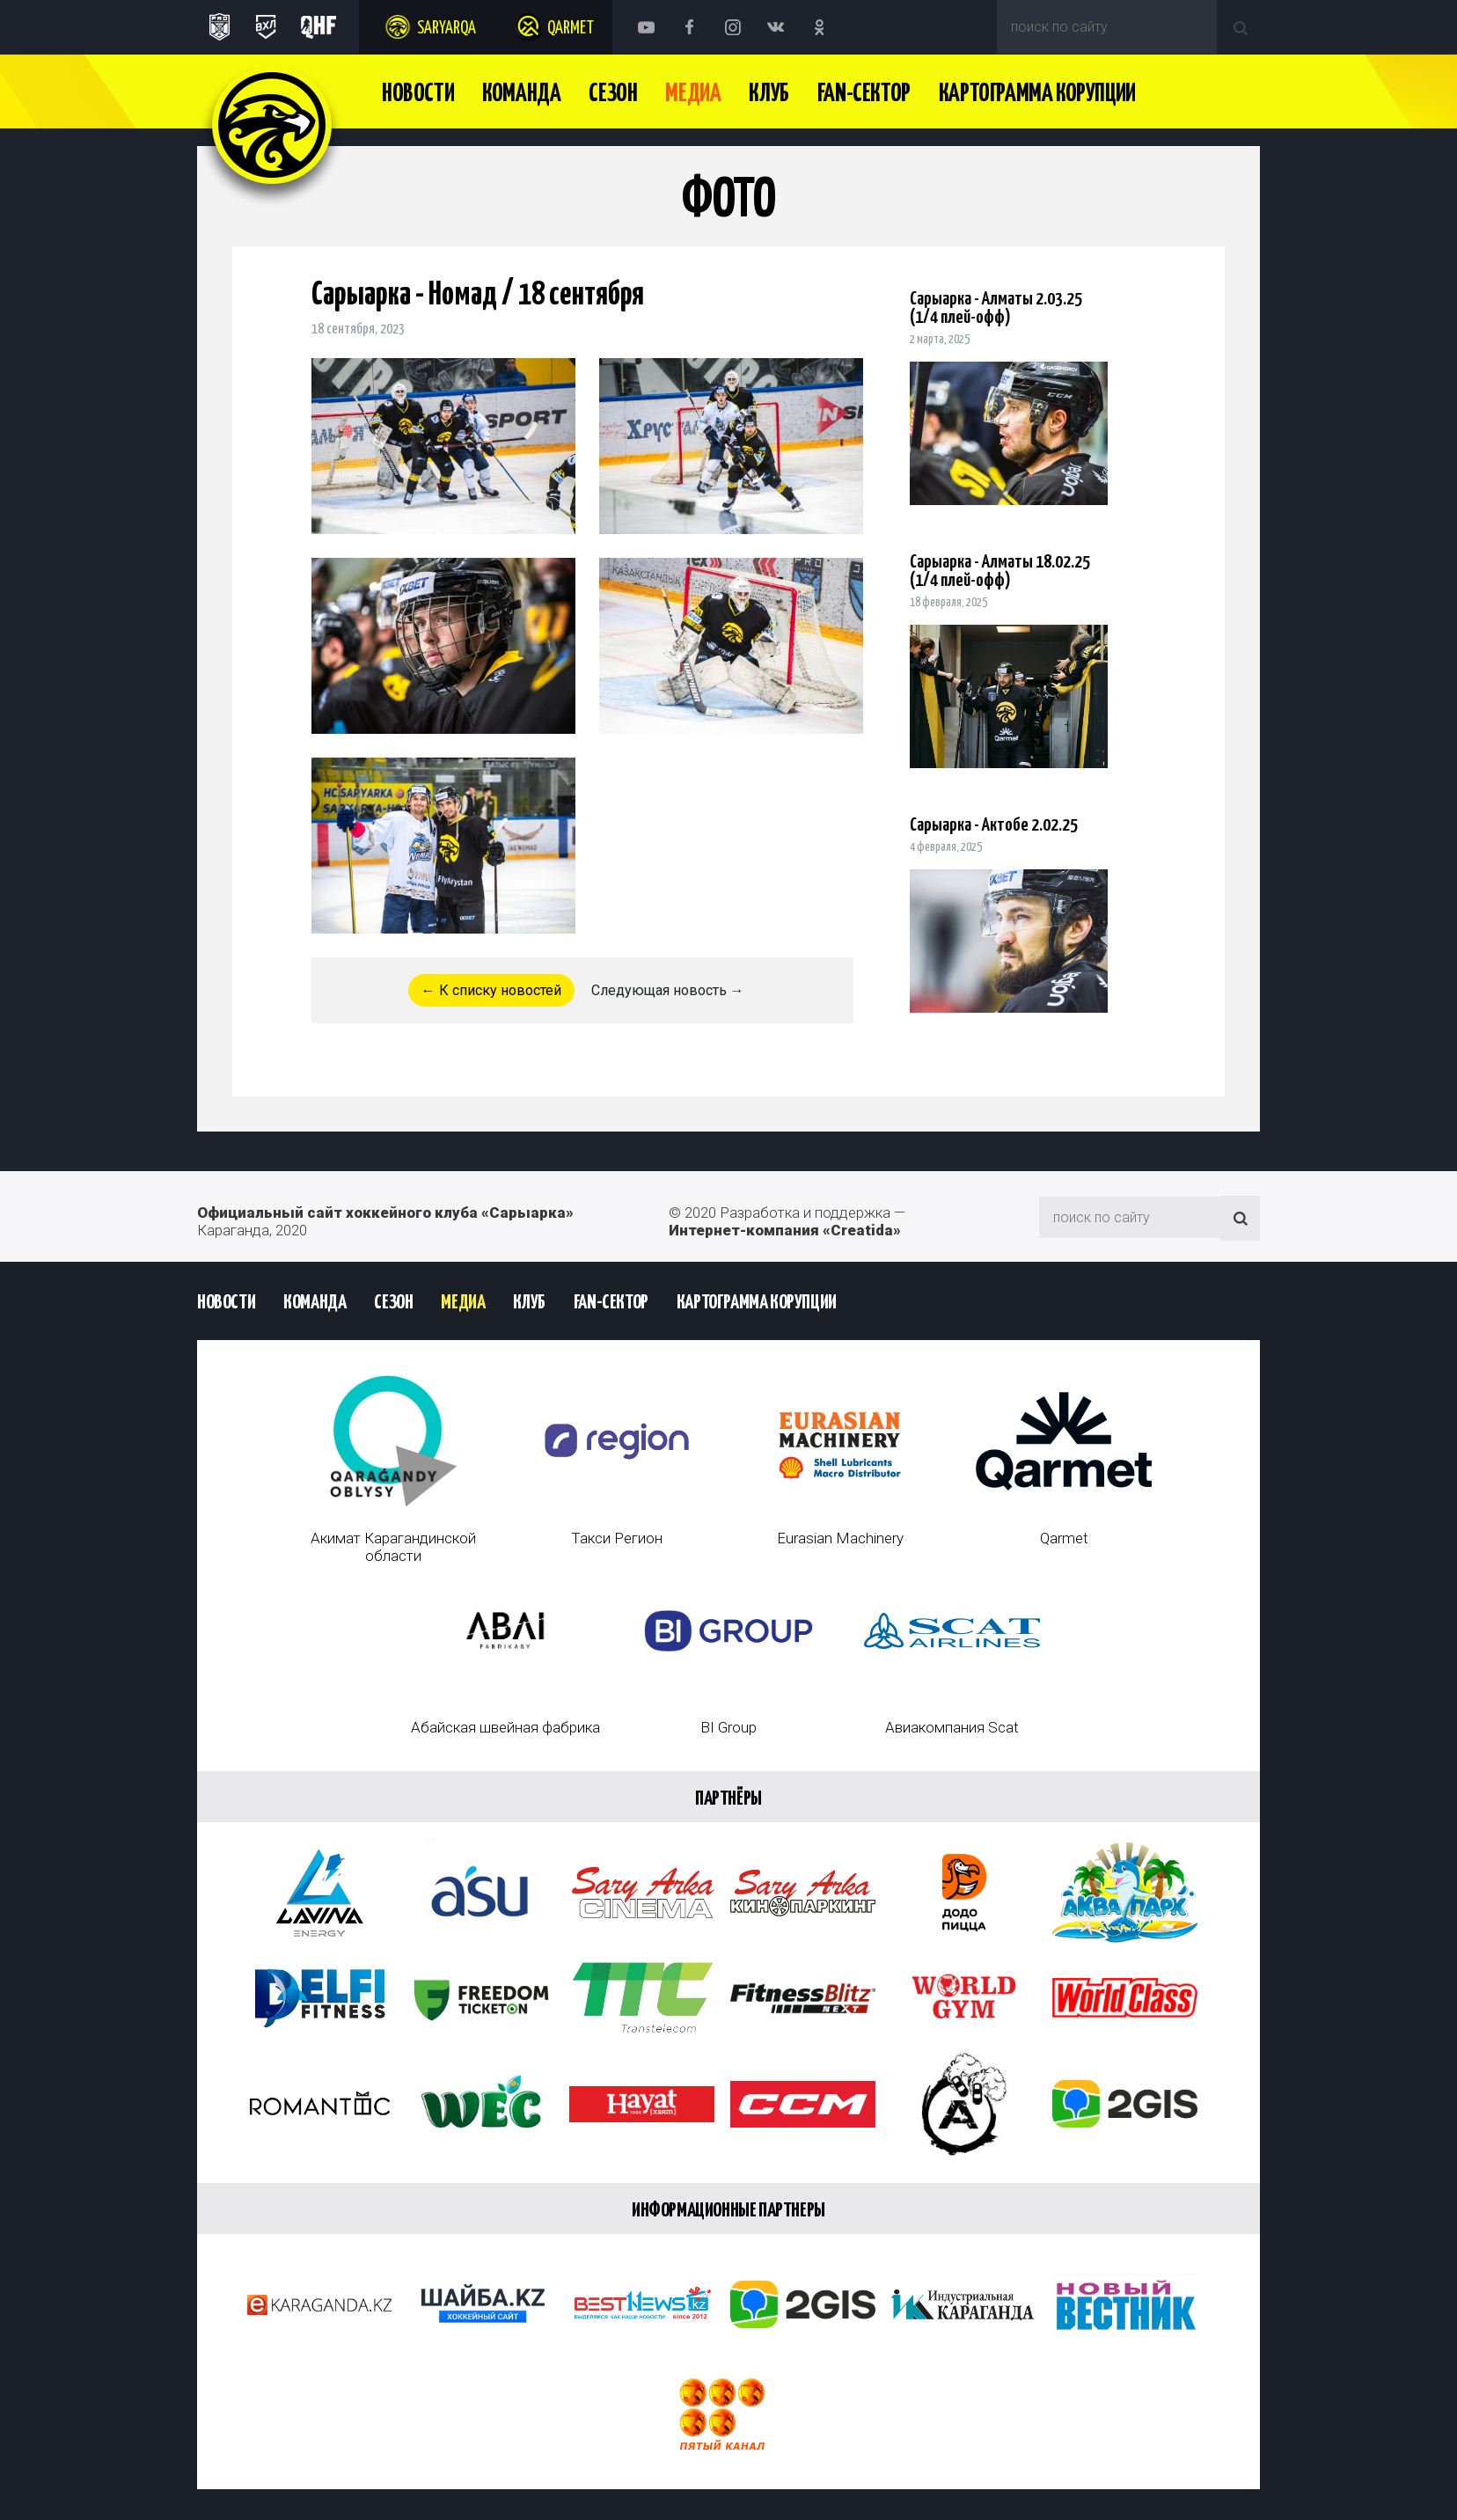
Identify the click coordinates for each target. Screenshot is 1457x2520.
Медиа (693, 94)
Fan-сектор (864, 94)
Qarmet (570, 28)
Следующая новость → (667, 990)
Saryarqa (446, 28)
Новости (418, 94)
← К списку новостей (491, 990)
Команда (521, 94)
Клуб (768, 94)
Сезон (613, 94)
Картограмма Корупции (1037, 94)
